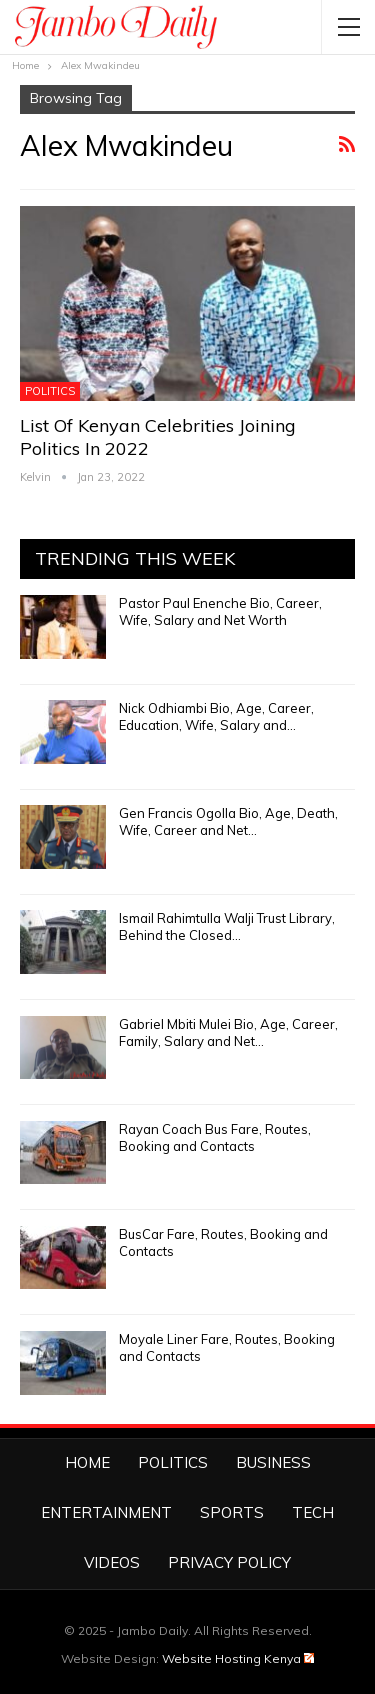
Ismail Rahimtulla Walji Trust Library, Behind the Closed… (227, 926)
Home (87, 1462)
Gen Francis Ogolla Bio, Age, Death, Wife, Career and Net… (228, 821)
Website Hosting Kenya (238, 1658)
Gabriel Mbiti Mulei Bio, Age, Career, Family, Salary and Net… (228, 1032)
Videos (112, 1562)
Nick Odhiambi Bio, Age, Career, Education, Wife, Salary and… (216, 716)
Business (273, 1462)
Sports (232, 1512)
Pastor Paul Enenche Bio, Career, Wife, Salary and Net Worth (220, 611)
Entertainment (106, 1512)
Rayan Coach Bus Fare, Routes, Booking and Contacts (215, 1137)
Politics (50, 391)
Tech (313, 1512)
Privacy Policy (229, 1562)
